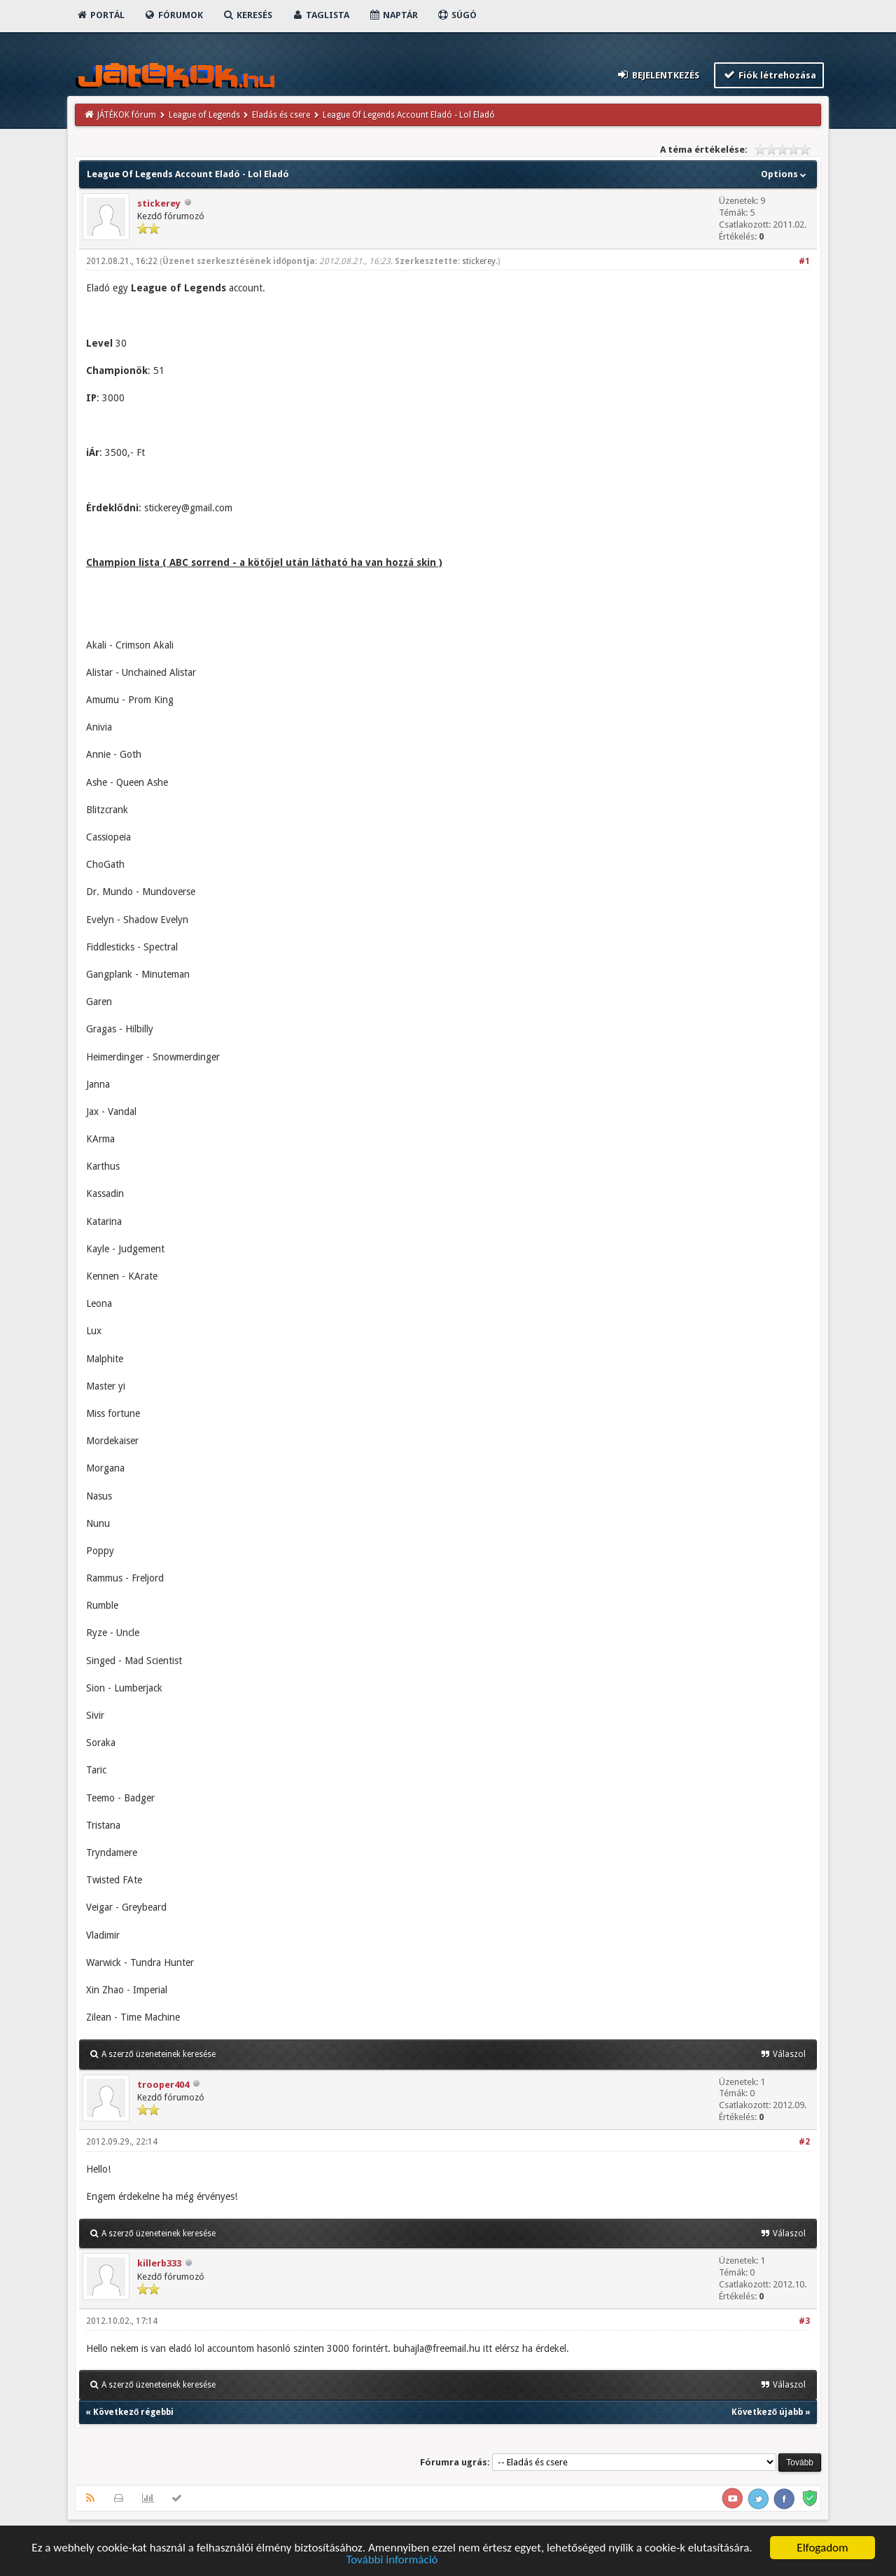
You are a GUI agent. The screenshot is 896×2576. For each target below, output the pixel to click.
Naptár (393, 15)
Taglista (320, 15)
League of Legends (204, 115)
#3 (804, 2321)
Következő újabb (767, 2412)
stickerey (159, 203)
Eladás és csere (281, 115)
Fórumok (173, 15)
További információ (392, 2561)
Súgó (457, 15)
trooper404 (163, 2084)
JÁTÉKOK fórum (126, 115)
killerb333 (159, 2263)
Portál (100, 15)
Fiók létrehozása (769, 75)
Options (785, 174)
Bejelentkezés (658, 75)
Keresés (247, 15)
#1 (804, 261)
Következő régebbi (133, 2412)
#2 (804, 2142)
